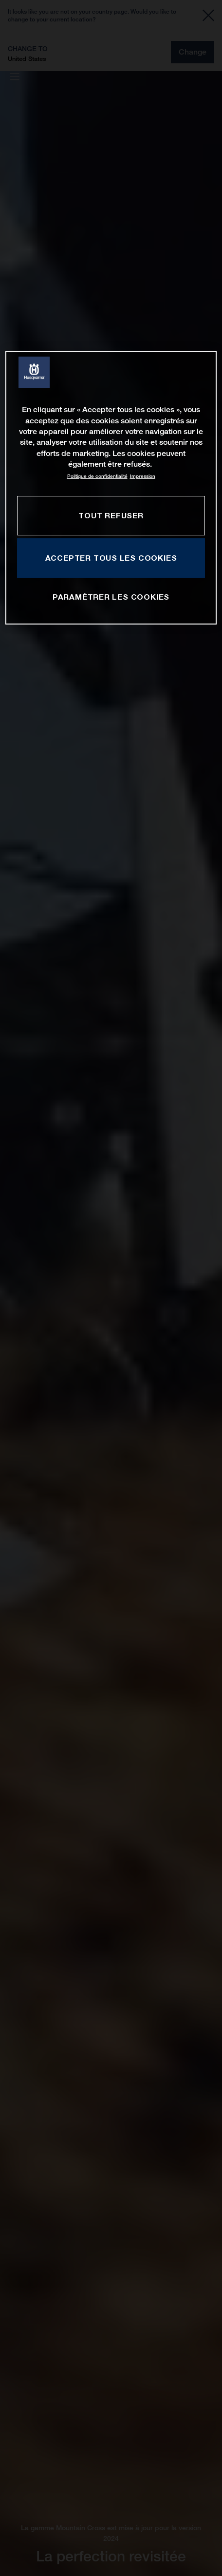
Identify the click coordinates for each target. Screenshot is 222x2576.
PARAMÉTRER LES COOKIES (111, 596)
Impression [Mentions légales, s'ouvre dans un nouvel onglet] (142, 476)
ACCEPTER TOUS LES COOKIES (111, 557)
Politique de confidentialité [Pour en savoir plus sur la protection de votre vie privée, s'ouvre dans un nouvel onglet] (97, 476)
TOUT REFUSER (110, 515)
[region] (110, 488)
